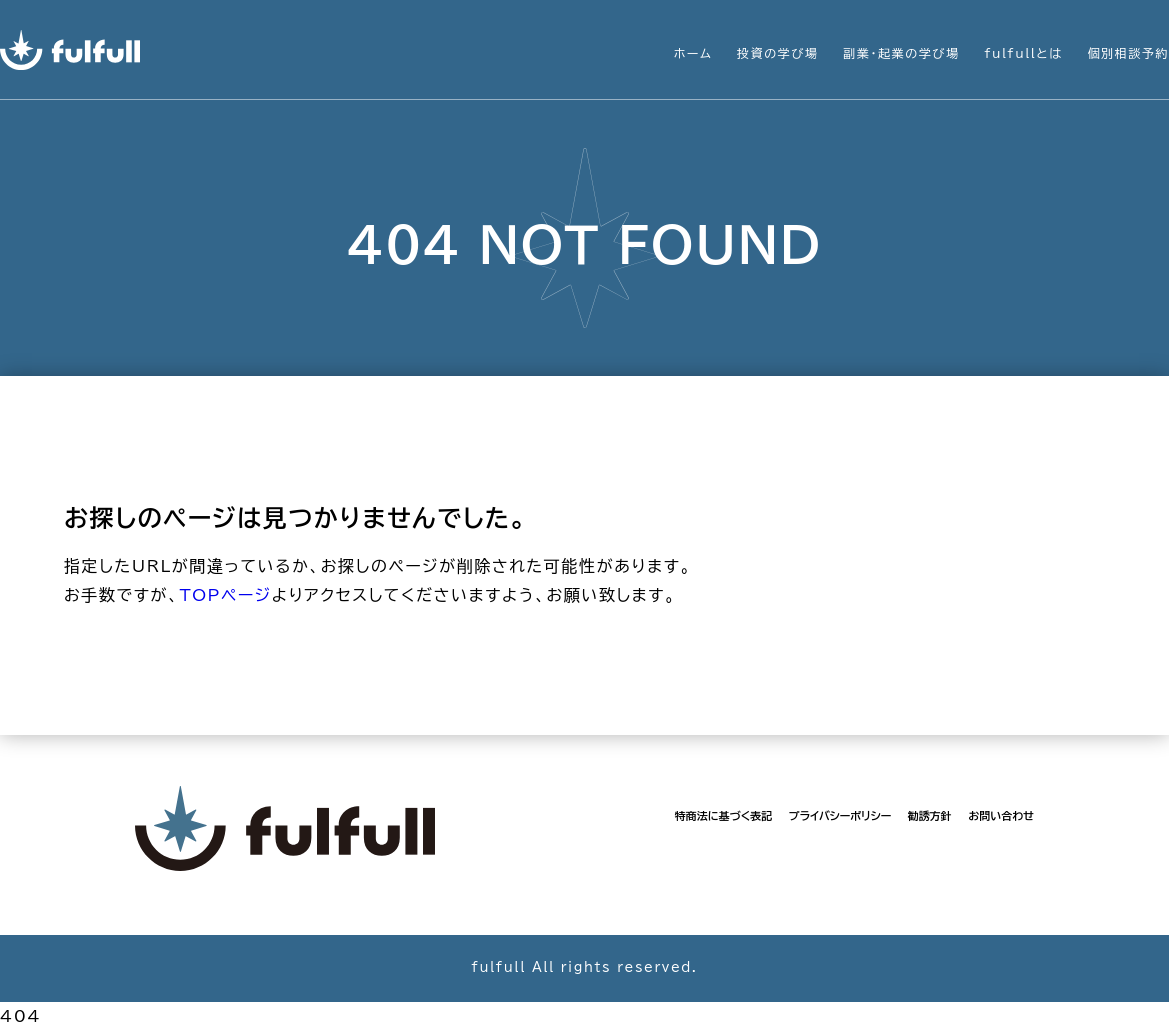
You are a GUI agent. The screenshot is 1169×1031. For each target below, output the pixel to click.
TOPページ (225, 595)
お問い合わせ (1001, 815)
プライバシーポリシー (840, 815)
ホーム (693, 53)
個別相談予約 (1128, 53)
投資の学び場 (778, 53)
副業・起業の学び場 (901, 53)
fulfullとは (1023, 53)
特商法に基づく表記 (723, 815)
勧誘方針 (930, 815)
